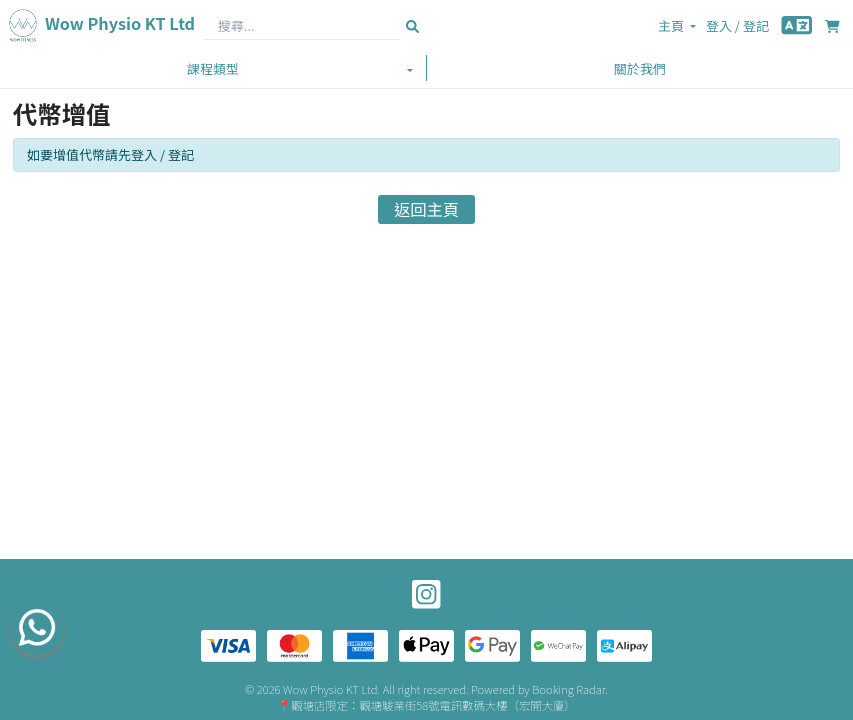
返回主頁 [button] (426, 209)
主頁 (671, 25)
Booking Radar (568, 689)
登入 (719, 25)
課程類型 (213, 68)
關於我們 (640, 68)
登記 (756, 25)
